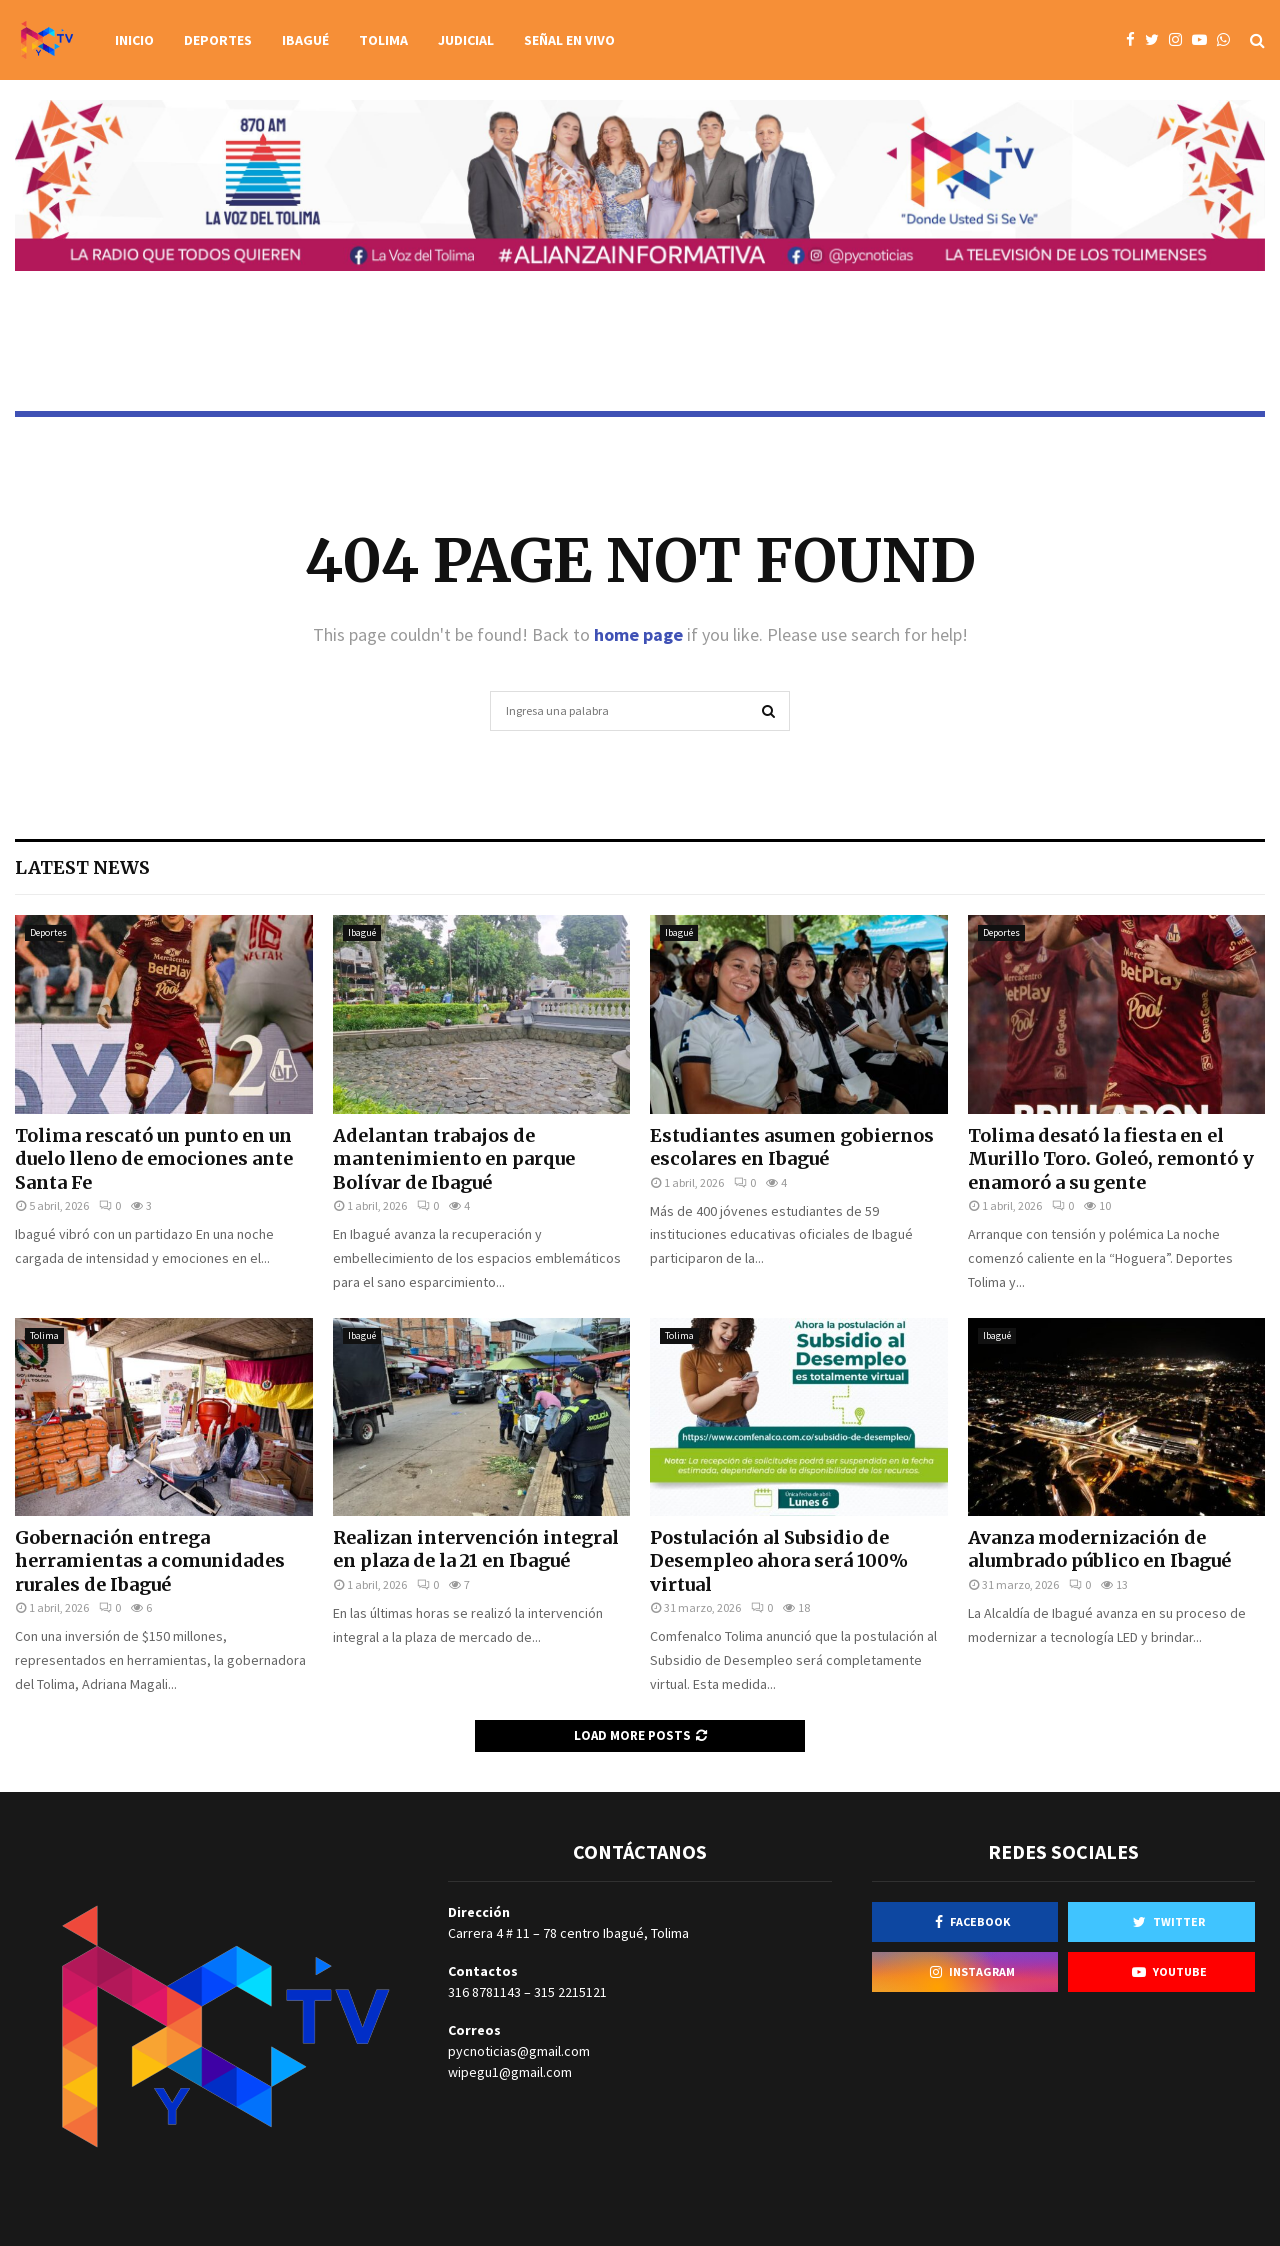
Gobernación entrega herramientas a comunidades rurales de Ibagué (150, 1561)
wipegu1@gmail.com (510, 2072)
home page (638, 634)
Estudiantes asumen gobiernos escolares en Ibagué (792, 1147)
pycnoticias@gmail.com (519, 2051)
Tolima (383, 40)
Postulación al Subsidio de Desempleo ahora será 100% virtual (779, 1561)
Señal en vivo (569, 40)
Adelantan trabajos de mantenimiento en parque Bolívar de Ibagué (454, 1159)
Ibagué (305, 40)
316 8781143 (484, 1992)
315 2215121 (570, 1992)
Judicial (466, 40)
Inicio (134, 40)
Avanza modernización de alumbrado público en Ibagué (1099, 1549)
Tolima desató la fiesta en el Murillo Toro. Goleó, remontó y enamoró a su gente (1111, 1159)
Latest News (82, 867)
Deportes (218, 40)
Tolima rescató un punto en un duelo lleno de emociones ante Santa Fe (154, 1159)
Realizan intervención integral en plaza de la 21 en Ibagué (476, 1549)
